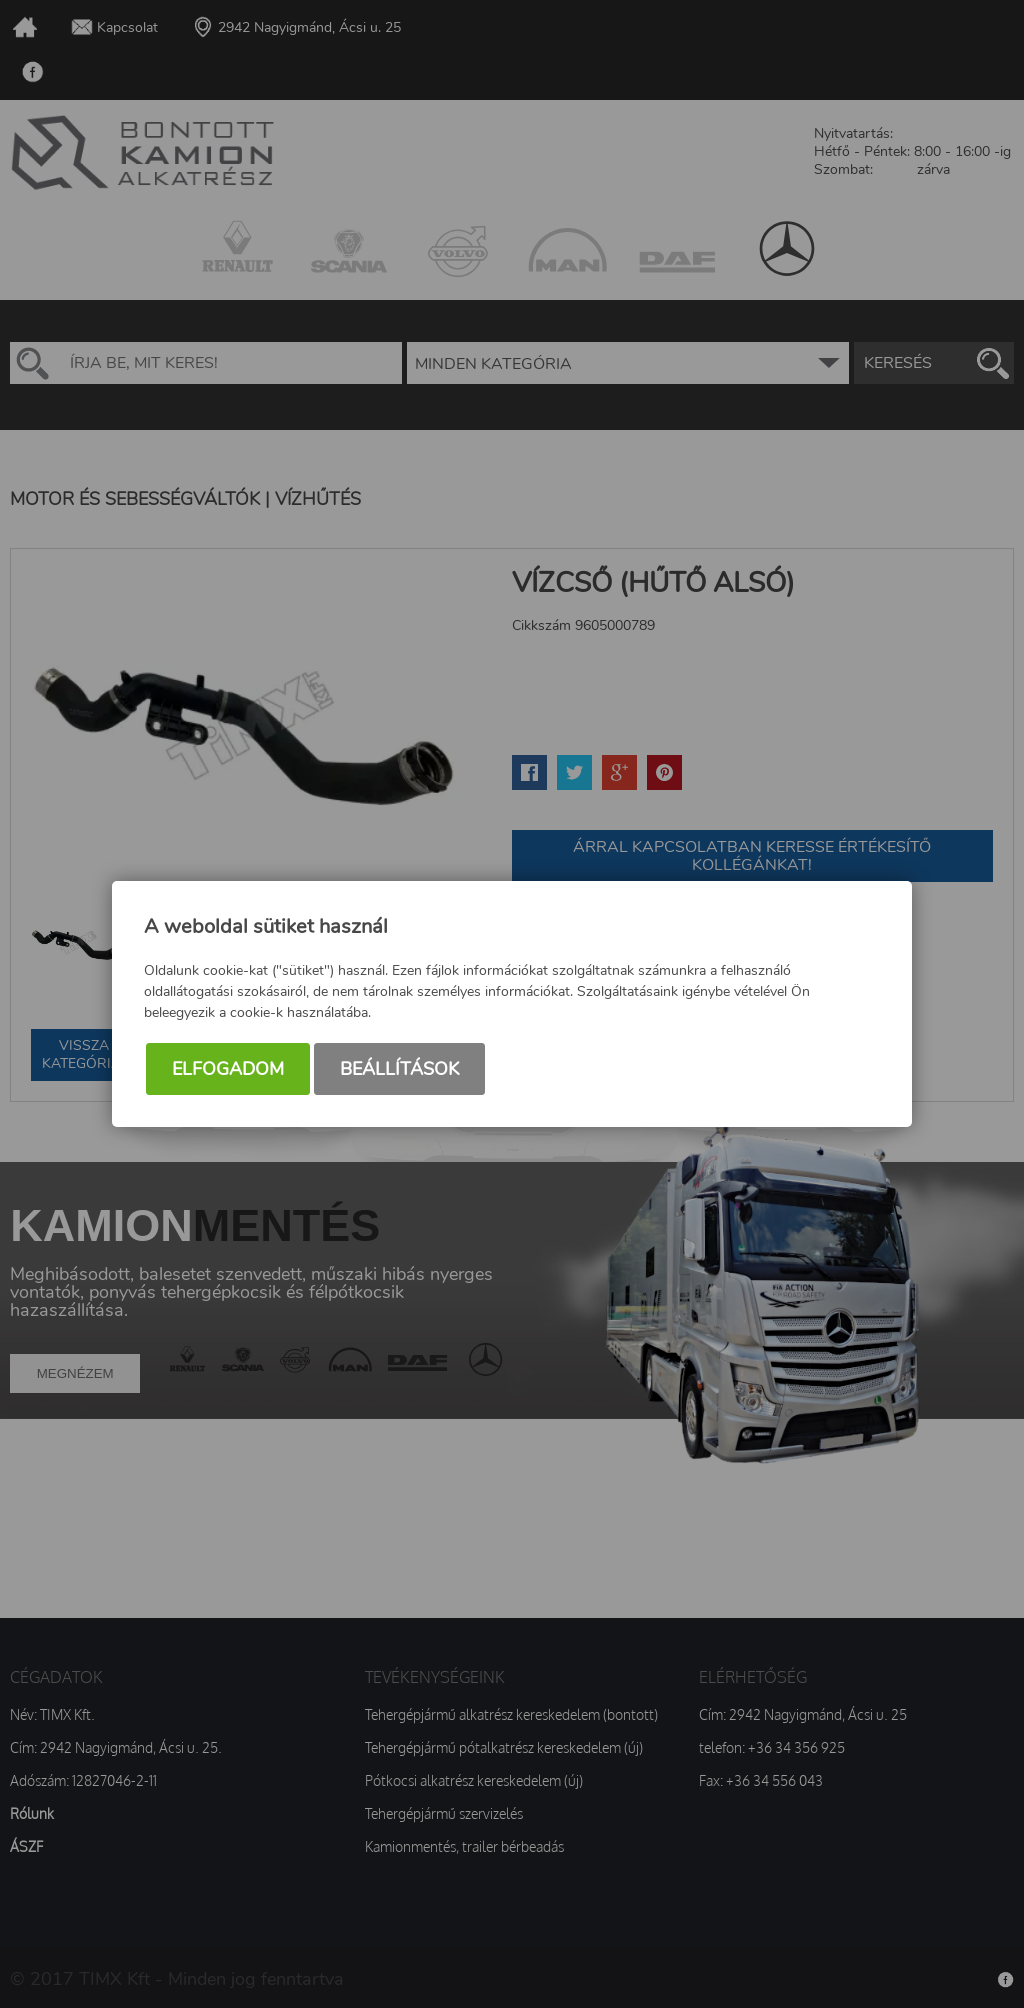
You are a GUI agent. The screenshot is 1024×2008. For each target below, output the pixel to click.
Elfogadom (228, 1069)
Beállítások (399, 1069)
